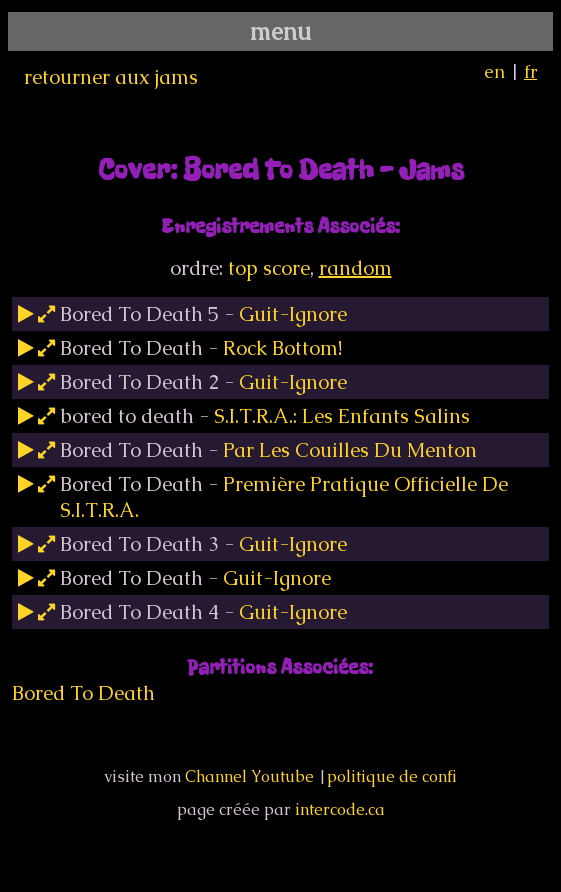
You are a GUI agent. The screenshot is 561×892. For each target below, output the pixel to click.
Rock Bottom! (282, 348)
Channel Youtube (249, 776)
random (355, 268)
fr (530, 71)
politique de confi (392, 776)
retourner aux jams (111, 77)
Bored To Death (83, 693)
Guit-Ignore (293, 314)
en (494, 71)
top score (269, 268)
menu (280, 31)
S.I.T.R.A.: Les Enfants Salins (342, 416)
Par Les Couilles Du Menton (350, 450)
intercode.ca (340, 809)
